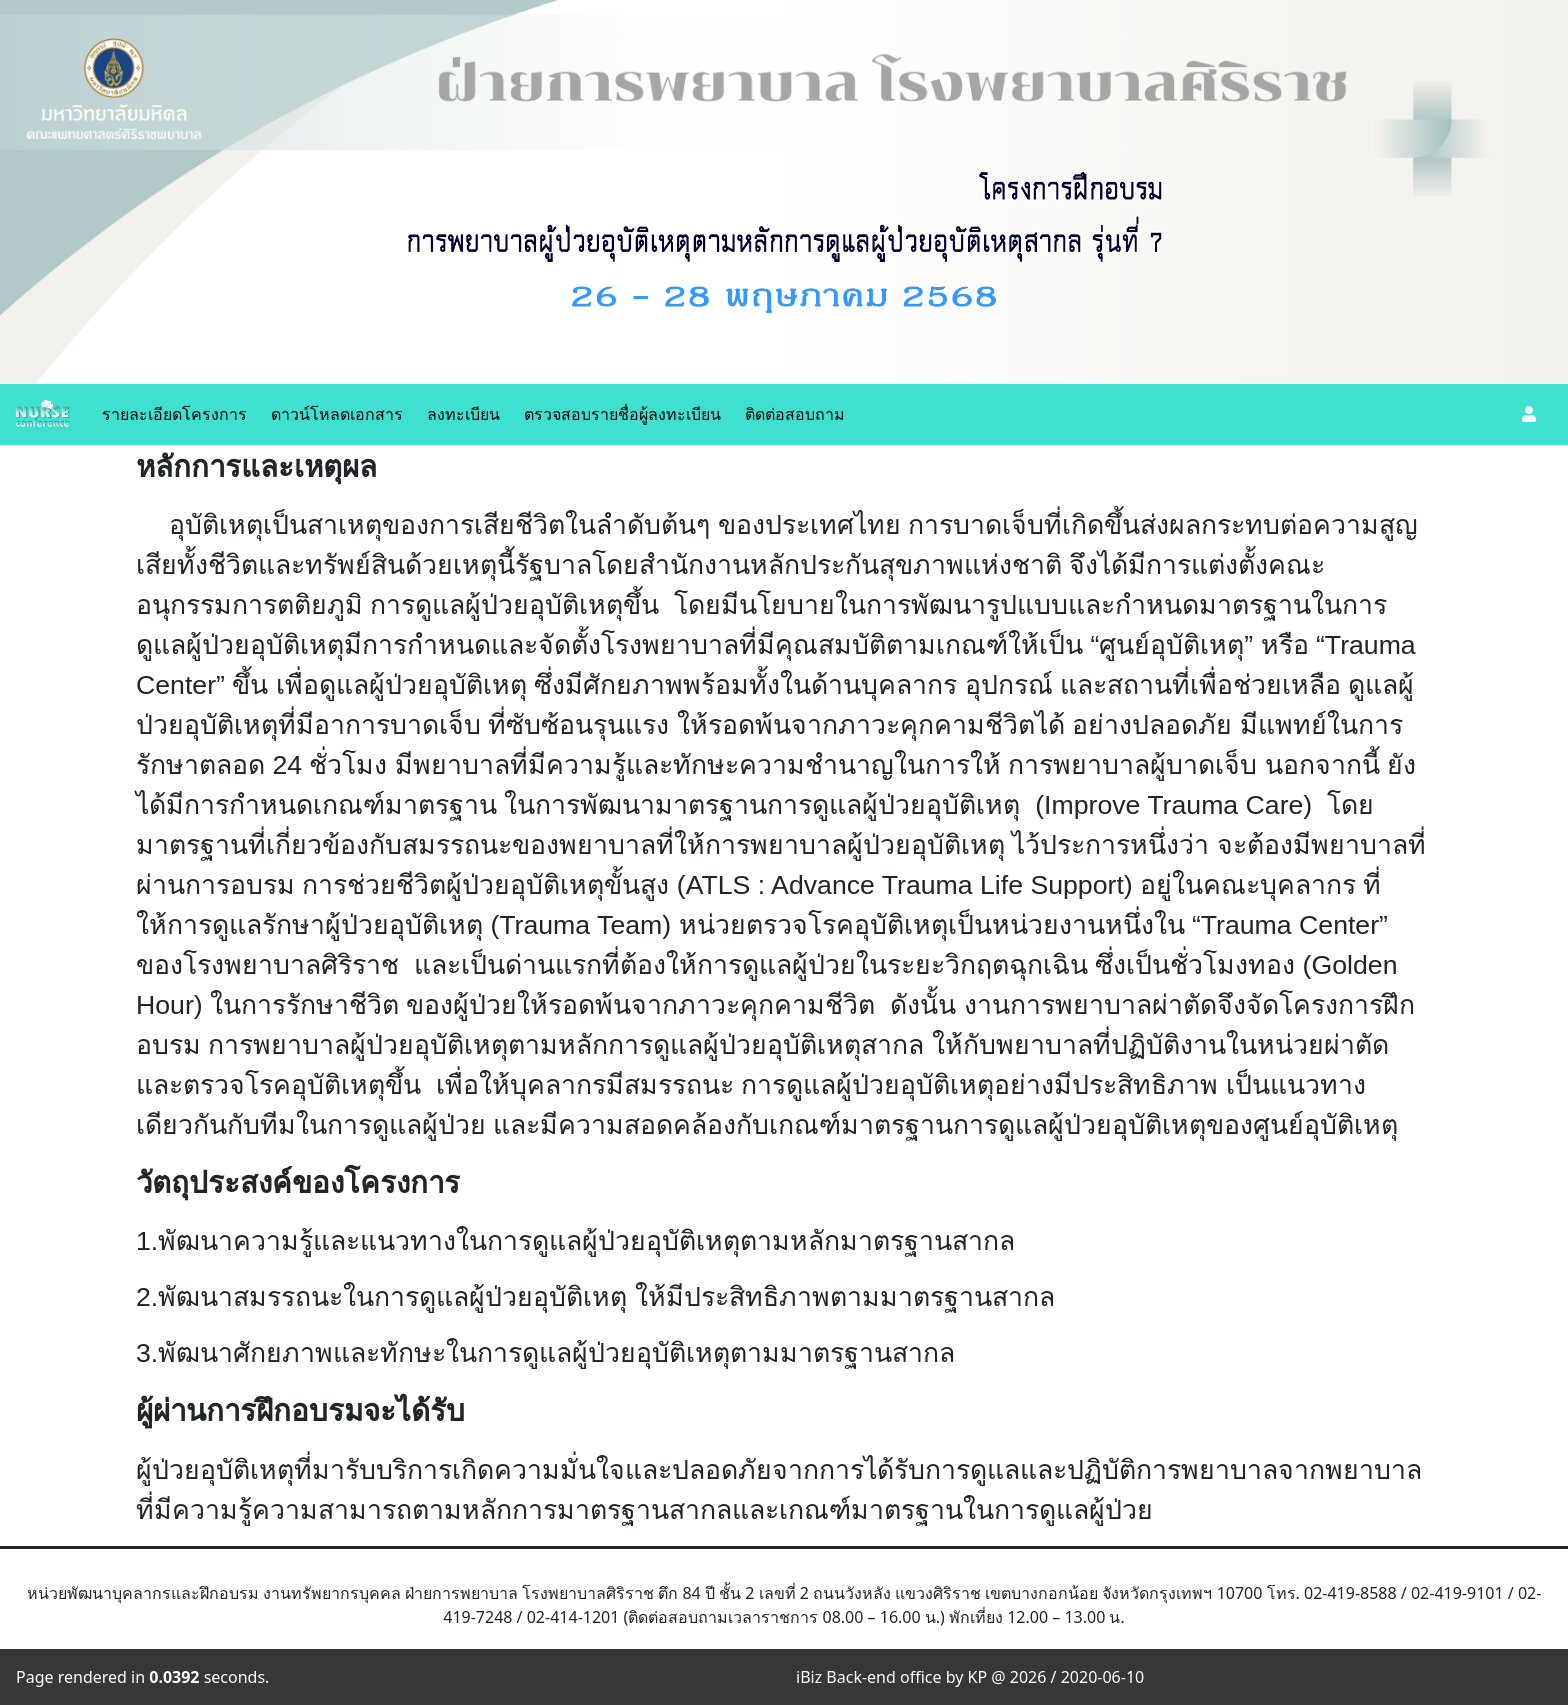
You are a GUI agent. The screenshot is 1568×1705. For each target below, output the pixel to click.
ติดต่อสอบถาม (795, 414)
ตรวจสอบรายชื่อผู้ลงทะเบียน (622, 414)
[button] (1529, 414)
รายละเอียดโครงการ (174, 414)
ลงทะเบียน (463, 414)
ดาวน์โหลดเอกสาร (337, 414)
